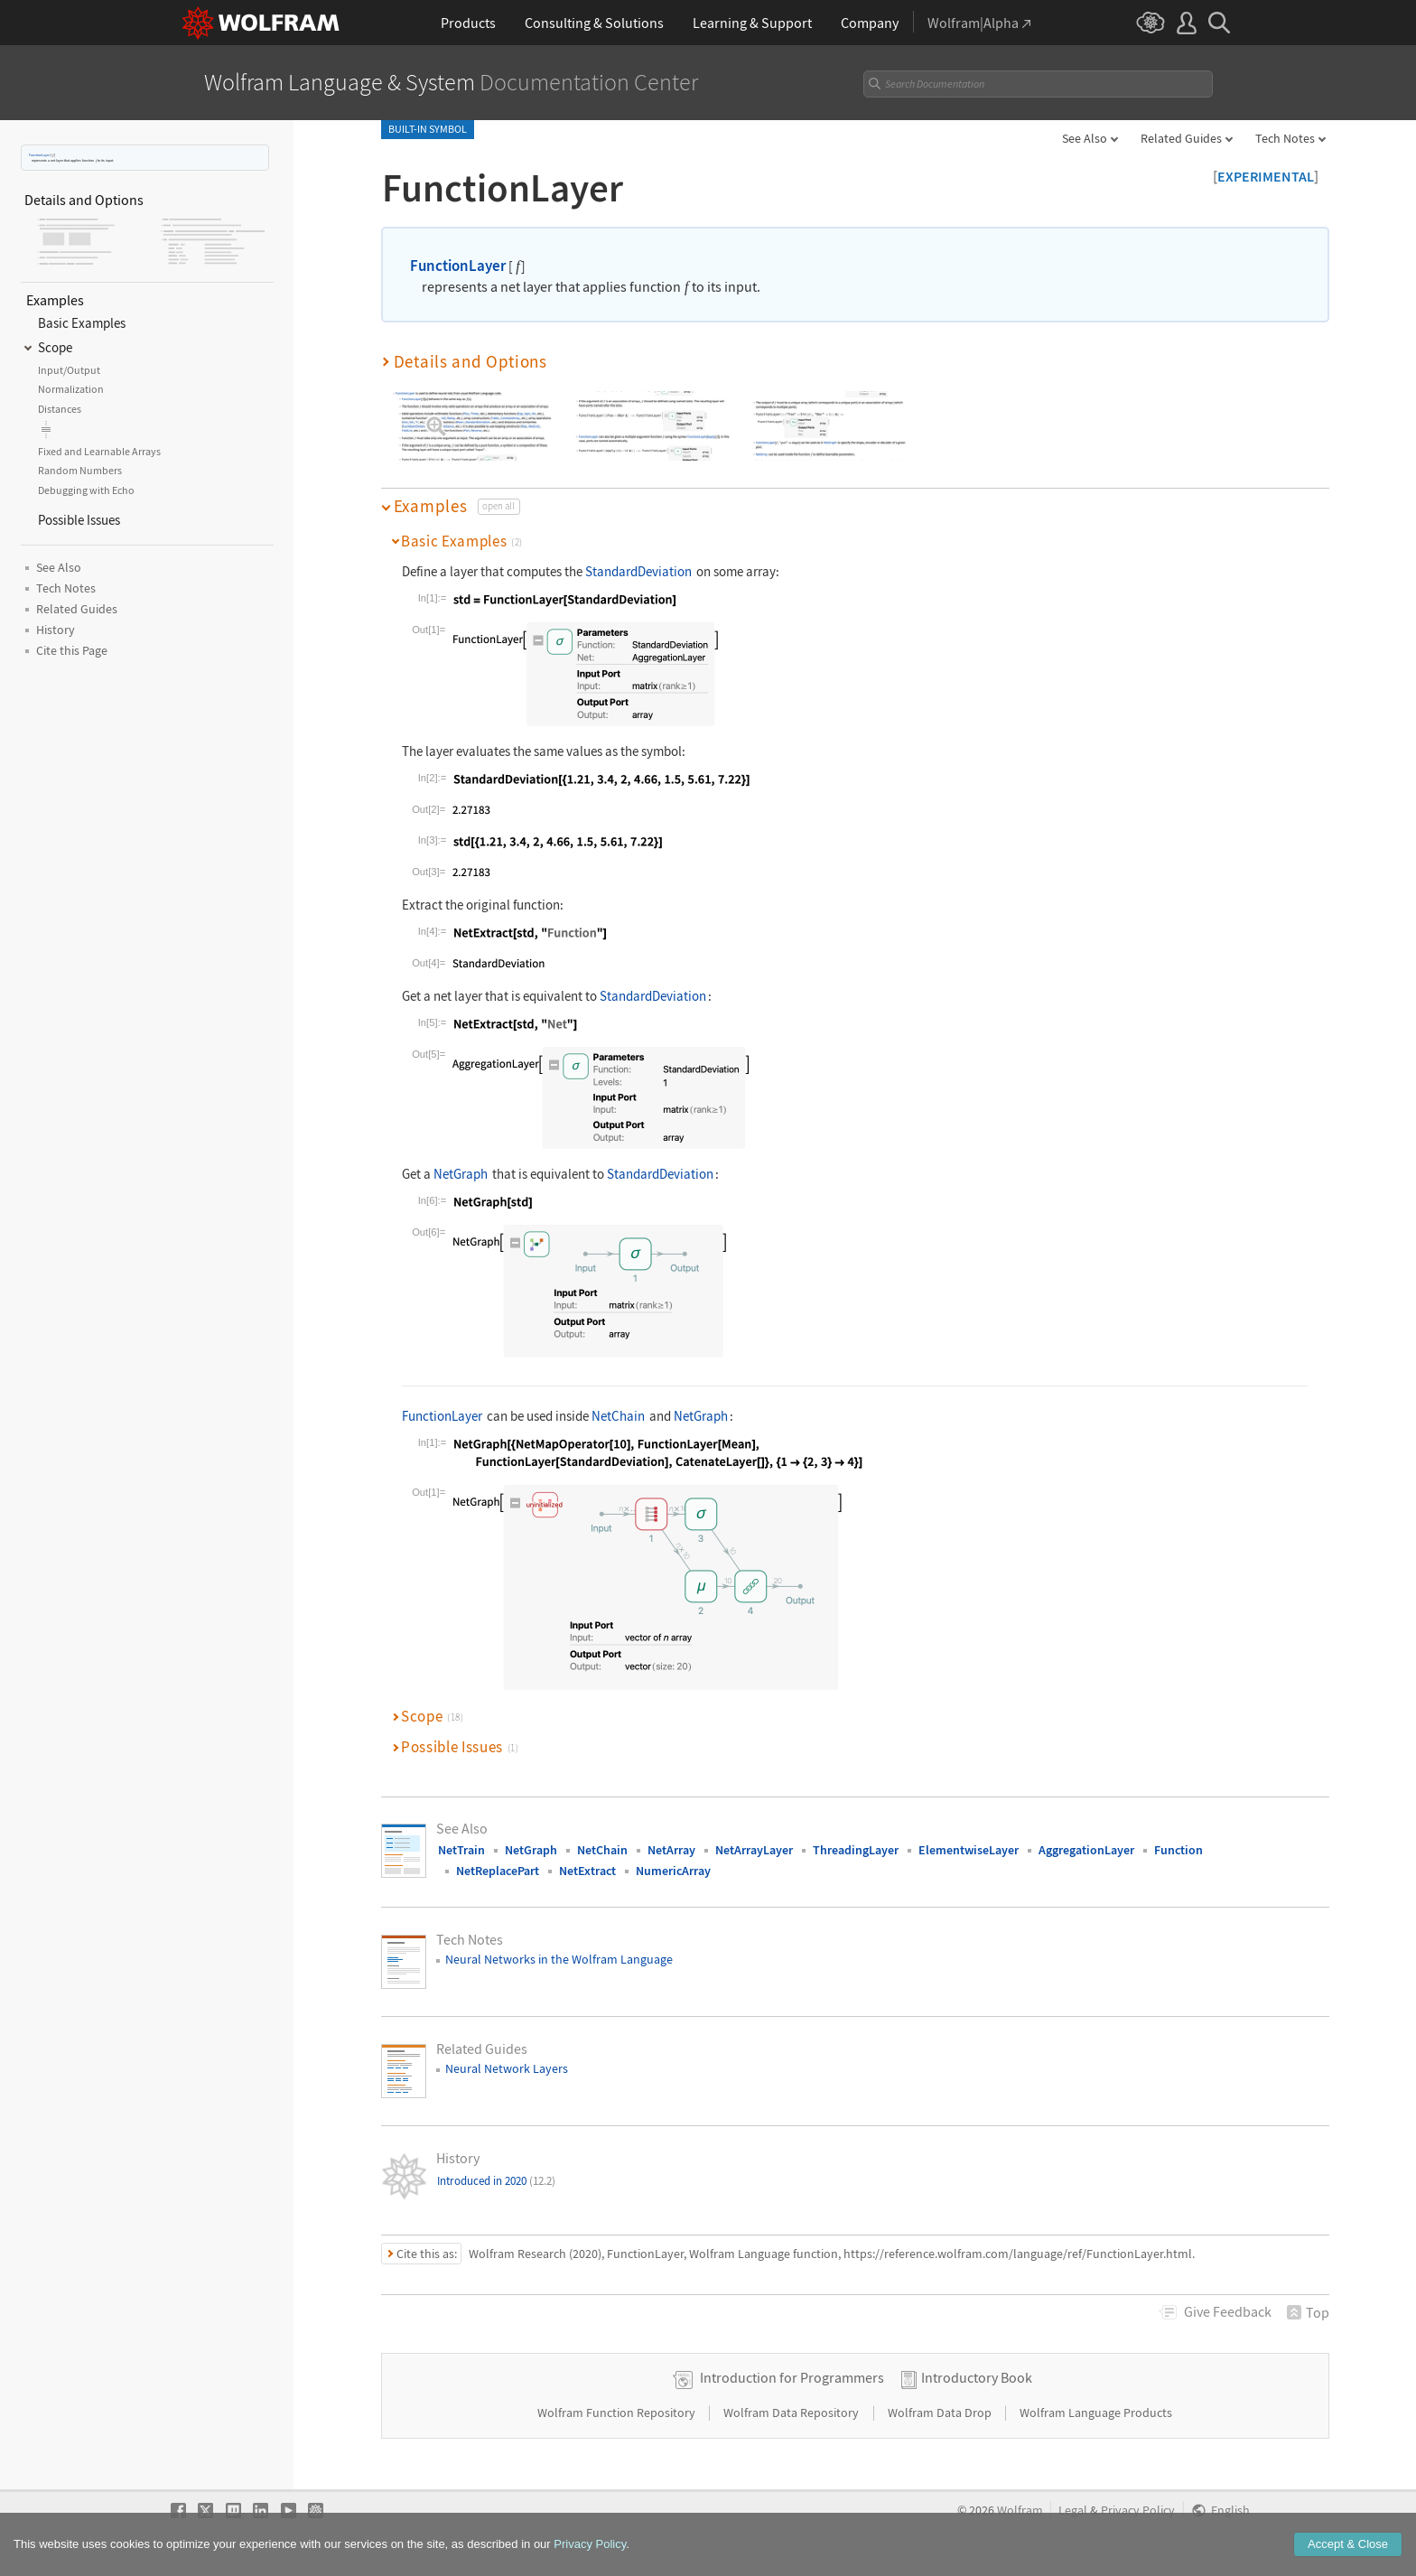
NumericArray (673, 1870)
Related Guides (1181, 138)
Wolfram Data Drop (941, 2412)
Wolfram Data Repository (792, 2412)
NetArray (671, 1850)
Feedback (1228, 2311)
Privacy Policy (1138, 2510)
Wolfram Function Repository (617, 2412)
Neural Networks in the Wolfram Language (559, 1959)
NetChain (618, 1415)
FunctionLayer (39, 155)
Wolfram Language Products (1096, 2412)
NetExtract (587, 1870)
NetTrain (461, 1850)
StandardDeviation (638, 571)
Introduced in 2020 (496, 2181)
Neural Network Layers (506, 2068)
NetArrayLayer (754, 1850)
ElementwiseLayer (968, 1850)
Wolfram (1020, 2510)
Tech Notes (1285, 138)
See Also (1084, 138)
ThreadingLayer (856, 1850)
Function (1178, 1850)
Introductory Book (976, 2377)
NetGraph (460, 1173)
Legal (1072, 2510)
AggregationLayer (1086, 1850)
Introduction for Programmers (792, 2377)
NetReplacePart (497, 1870)
